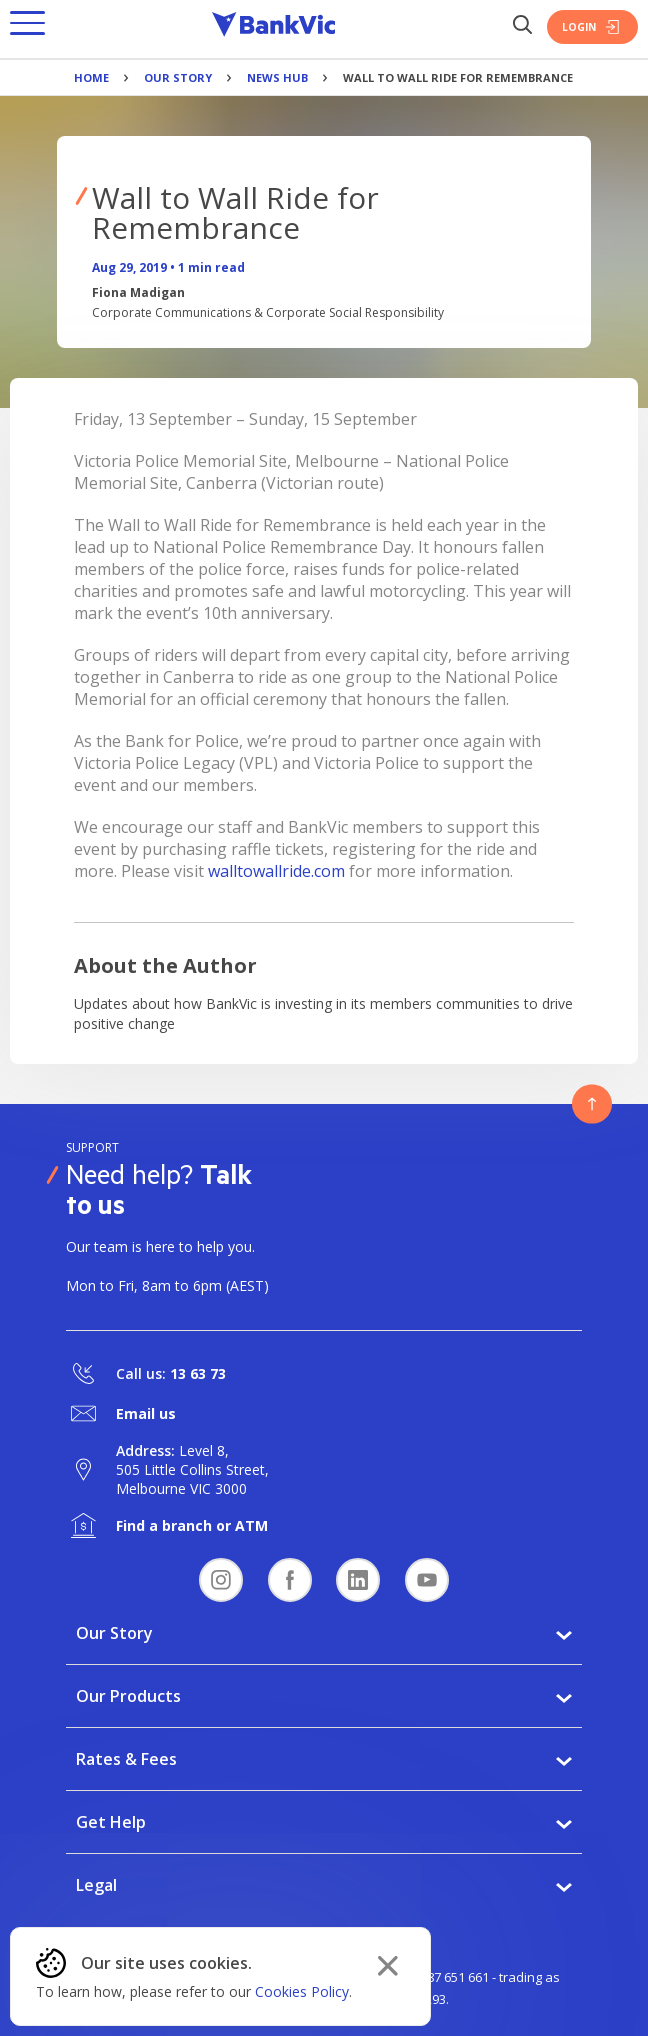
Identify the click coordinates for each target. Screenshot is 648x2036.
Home (91, 77)
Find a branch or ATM (192, 1525)
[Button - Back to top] (592, 1104)
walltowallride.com (276, 871)
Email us (146, 1413)
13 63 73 (198, 1373)
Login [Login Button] (592, 27)
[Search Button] (522, 26)
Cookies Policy (302, 1991)
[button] (27, 27)
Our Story (178, 77)
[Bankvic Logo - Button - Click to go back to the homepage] (274, 27)
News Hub (277, 77)
